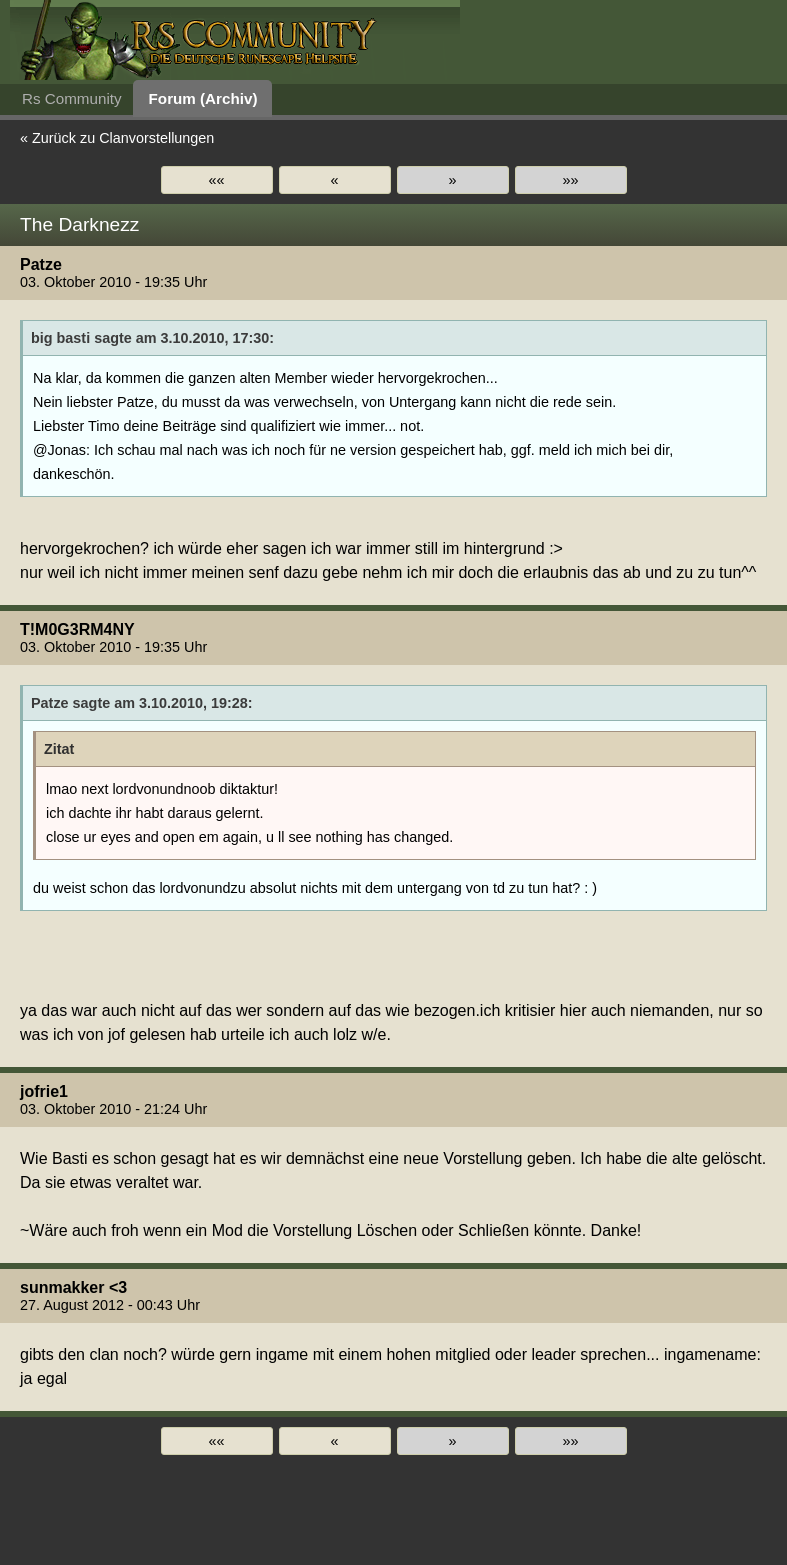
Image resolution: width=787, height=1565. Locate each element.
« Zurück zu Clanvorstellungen (117, 138)
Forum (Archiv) (203, 98)
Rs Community (72, 98)
